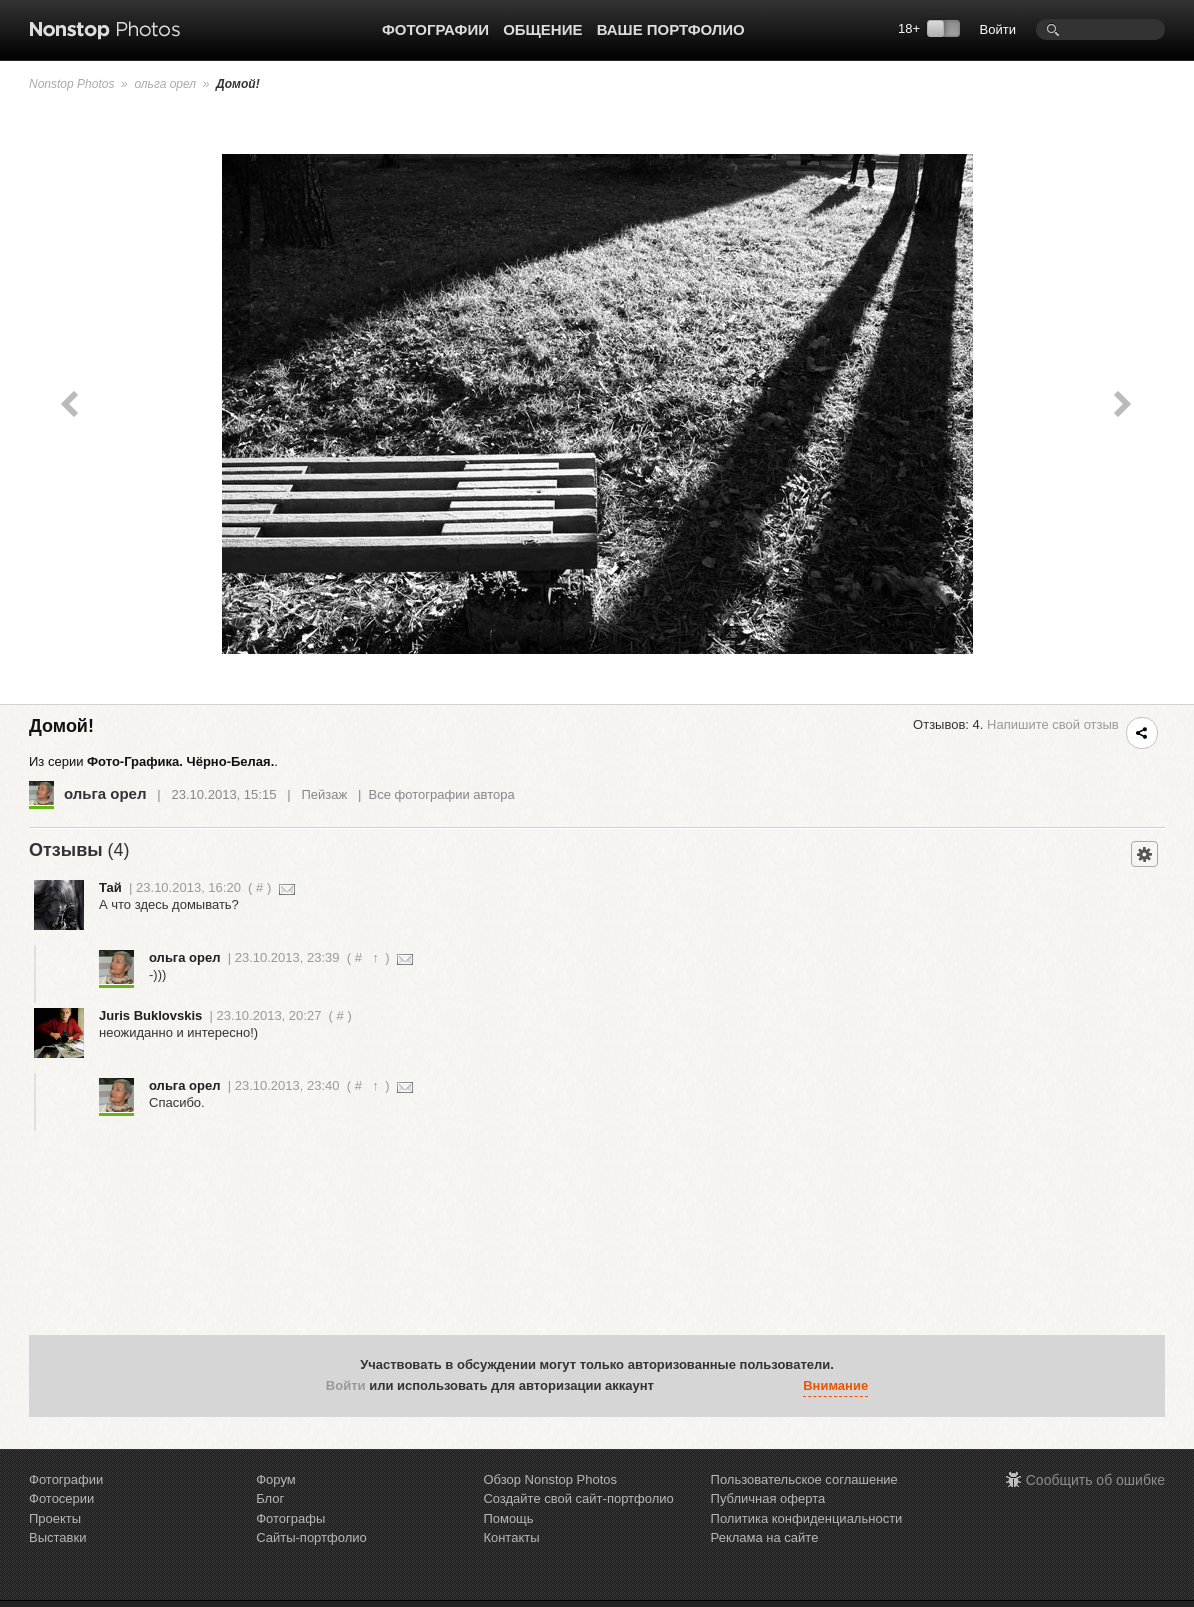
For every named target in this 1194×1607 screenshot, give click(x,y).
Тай (110, 887)
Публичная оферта (768, 1498)
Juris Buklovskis (150, 1015)
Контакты (511, 1537)
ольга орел (165, 84)
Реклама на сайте (765, 1537)
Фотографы (290, 1518)
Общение (542, 29)
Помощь (508, 1518)
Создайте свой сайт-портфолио (578, 1498)
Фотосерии (61, 1498)
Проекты (55, 1518)
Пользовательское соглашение (804, 1479)
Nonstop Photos (71, 84)
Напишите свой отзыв (1053, 724)
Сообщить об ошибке (1095, 1480)
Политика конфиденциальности (807, 1518)
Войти (998, 29)
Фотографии (435, 29)
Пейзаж (324, 794)
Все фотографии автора (442, 794)
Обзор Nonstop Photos (550, 1479)
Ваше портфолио (671, 29)
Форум (276, 1479)
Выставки (57, 1537)
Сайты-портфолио (311, 1537)
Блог (270, 1498)
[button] (674, 1386)
